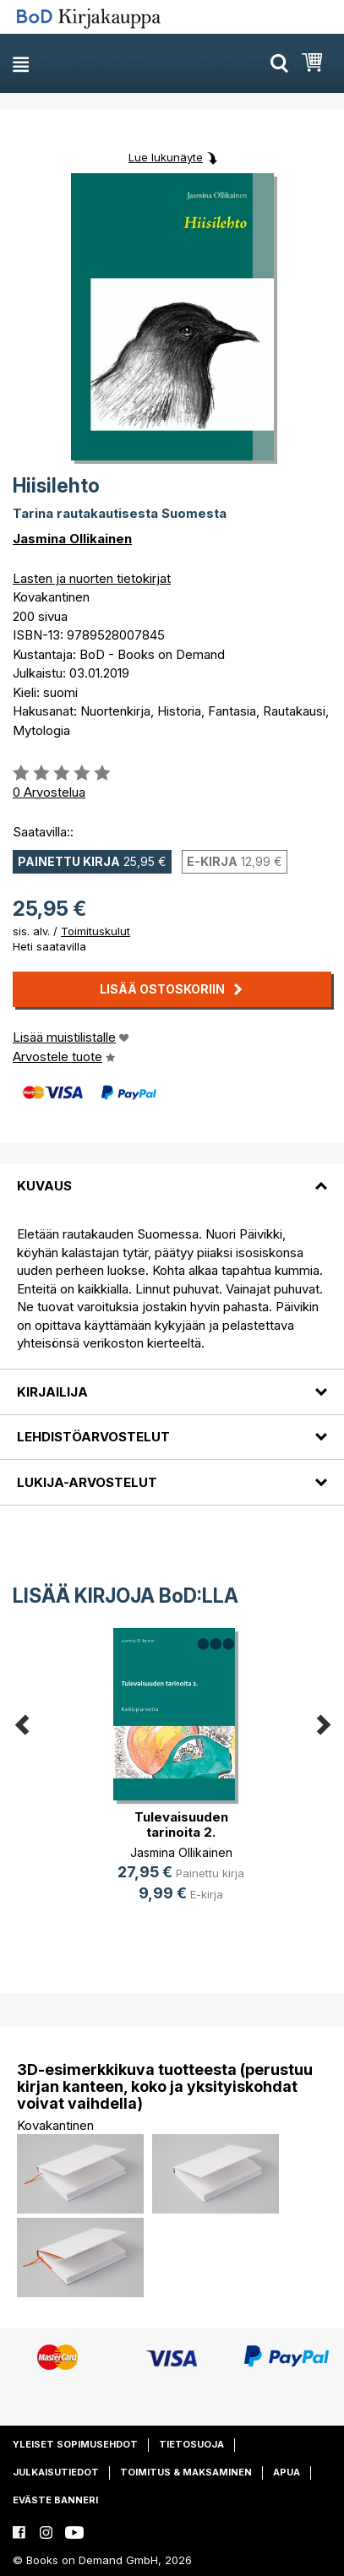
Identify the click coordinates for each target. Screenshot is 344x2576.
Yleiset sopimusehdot (75, 2444)
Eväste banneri (55, 2500)
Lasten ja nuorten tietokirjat (92, 578)
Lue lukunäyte (165, 157)
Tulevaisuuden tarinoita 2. (181, 1824)
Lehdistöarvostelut (93, 1437)
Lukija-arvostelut (87, 1482)
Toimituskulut (95, 931)
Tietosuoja (191, 2444)
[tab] (172, 1176)
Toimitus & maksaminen (186, 2472)
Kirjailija (52, 1392)
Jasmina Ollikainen (72, 539)
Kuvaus (44, 1186)
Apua (286, 2472)
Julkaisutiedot (56, 2472)
